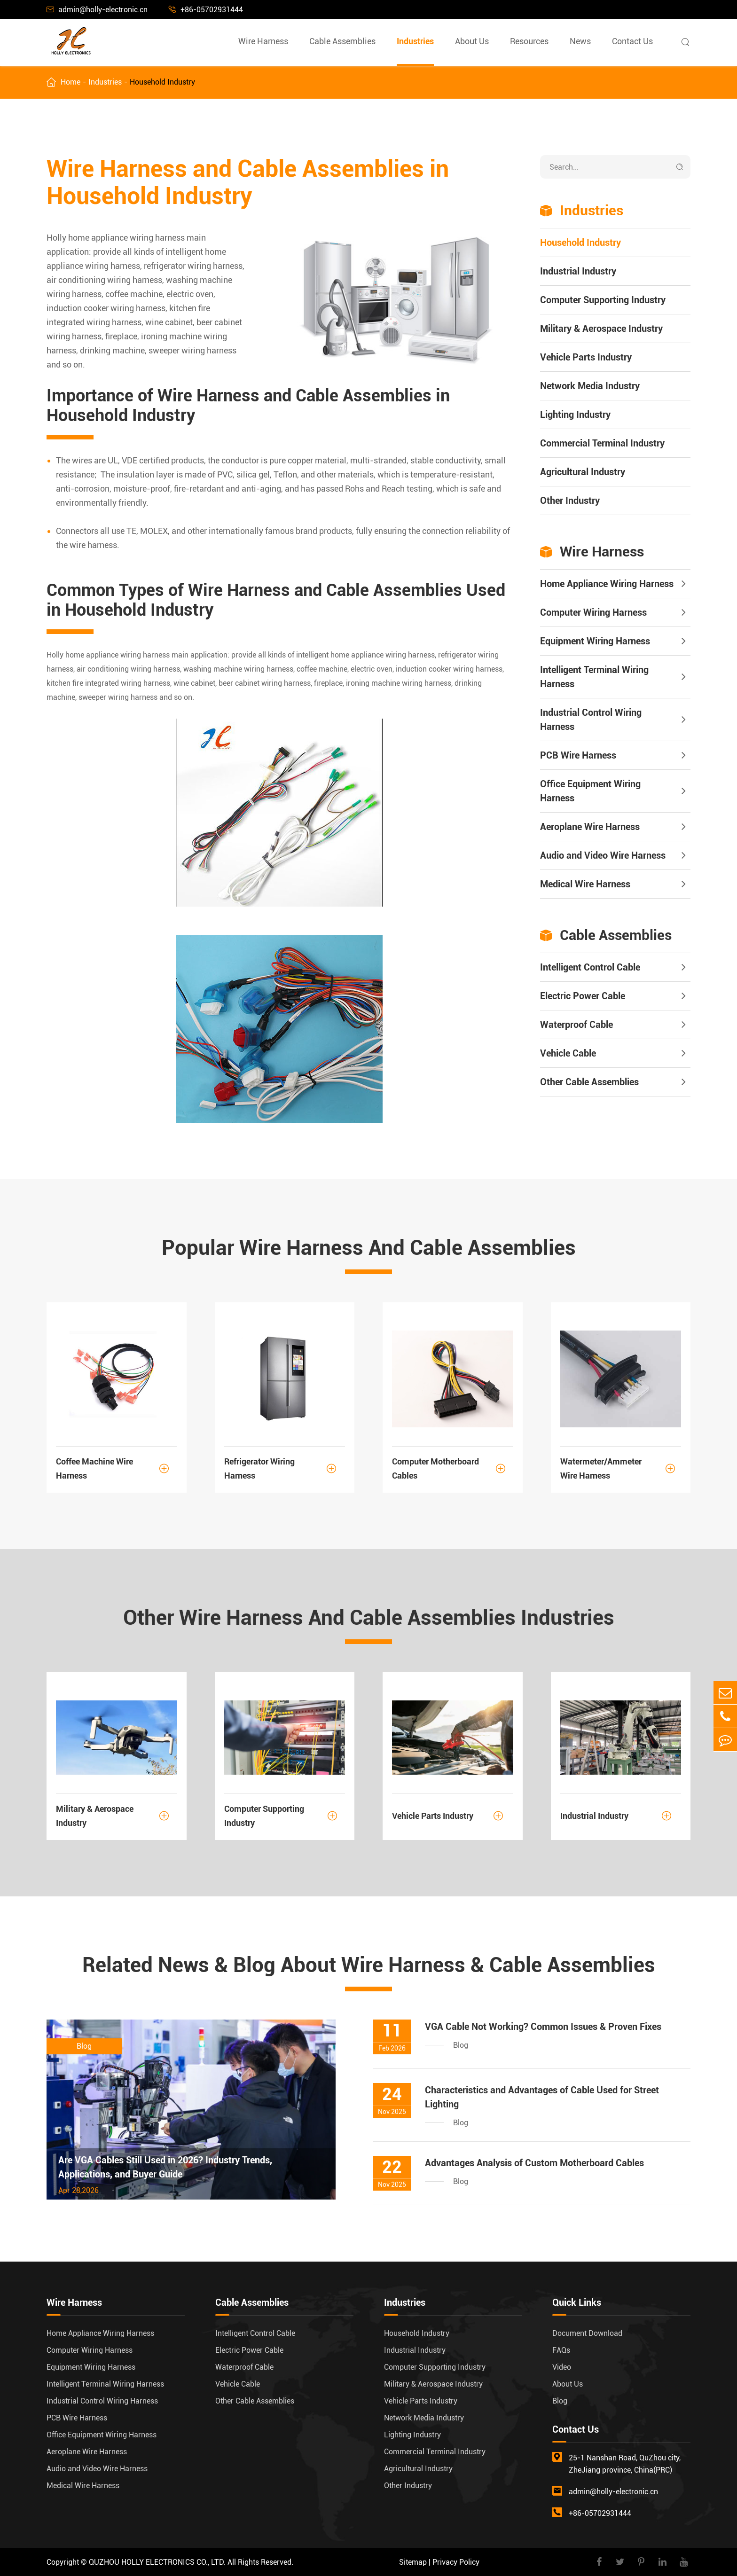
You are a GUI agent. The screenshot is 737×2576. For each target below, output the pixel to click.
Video (561, 2367)
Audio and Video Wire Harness (603, 855)
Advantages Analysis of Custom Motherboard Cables (534, 2163)
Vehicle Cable (568, 1053)
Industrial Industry (578, 271)
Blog (559, 2400)
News (580, 41)
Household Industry (162, 82)
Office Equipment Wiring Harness (590, 791)
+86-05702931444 (206, 9)
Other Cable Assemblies (589, 1082)
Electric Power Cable (582, 996)
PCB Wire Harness (578, 755)
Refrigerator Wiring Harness (284, 1468)
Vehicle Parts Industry (586, 357)
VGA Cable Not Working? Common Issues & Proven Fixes (543, 2026)
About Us (472, 41)
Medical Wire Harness (585, 884)
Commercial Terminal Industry (602, 443)
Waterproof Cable (576, 1024)
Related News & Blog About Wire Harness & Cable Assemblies (368, 1965)
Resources (529, 41)
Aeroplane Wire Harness (590, 826)
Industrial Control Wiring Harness (591, 719)
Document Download (587, 2333)
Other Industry (570, 500)
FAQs (561, 2350)
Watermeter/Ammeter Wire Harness (621, 1468)
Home (70, 82)
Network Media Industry (590, 385)
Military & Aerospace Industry (601, 328)
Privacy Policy (455, 2562)
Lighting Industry (575, 414)
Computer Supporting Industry (603, 299)
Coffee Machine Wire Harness (116, 1468)
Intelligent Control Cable (590, 967)
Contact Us (632, 41)
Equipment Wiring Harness (595, 641)
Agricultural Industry (582, 472)
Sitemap (413, 2562)
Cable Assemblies (342, 41)
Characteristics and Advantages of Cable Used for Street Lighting (542, 2097)
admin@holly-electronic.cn (97, 9)
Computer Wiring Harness (593, 612)
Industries (415, 41)
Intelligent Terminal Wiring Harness (594, 676)
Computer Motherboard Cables (452, 1468)
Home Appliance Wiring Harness (607, 583)
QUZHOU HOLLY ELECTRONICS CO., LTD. (157, 2562)
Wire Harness (263, 41)
